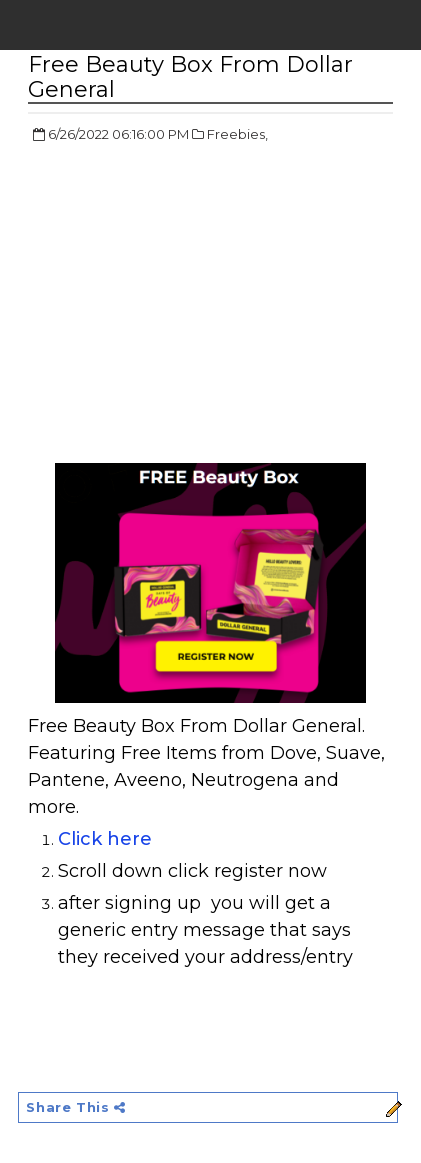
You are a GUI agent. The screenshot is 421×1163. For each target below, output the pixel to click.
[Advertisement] (196, 305)
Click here (107, 839)
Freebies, (237, 134)
